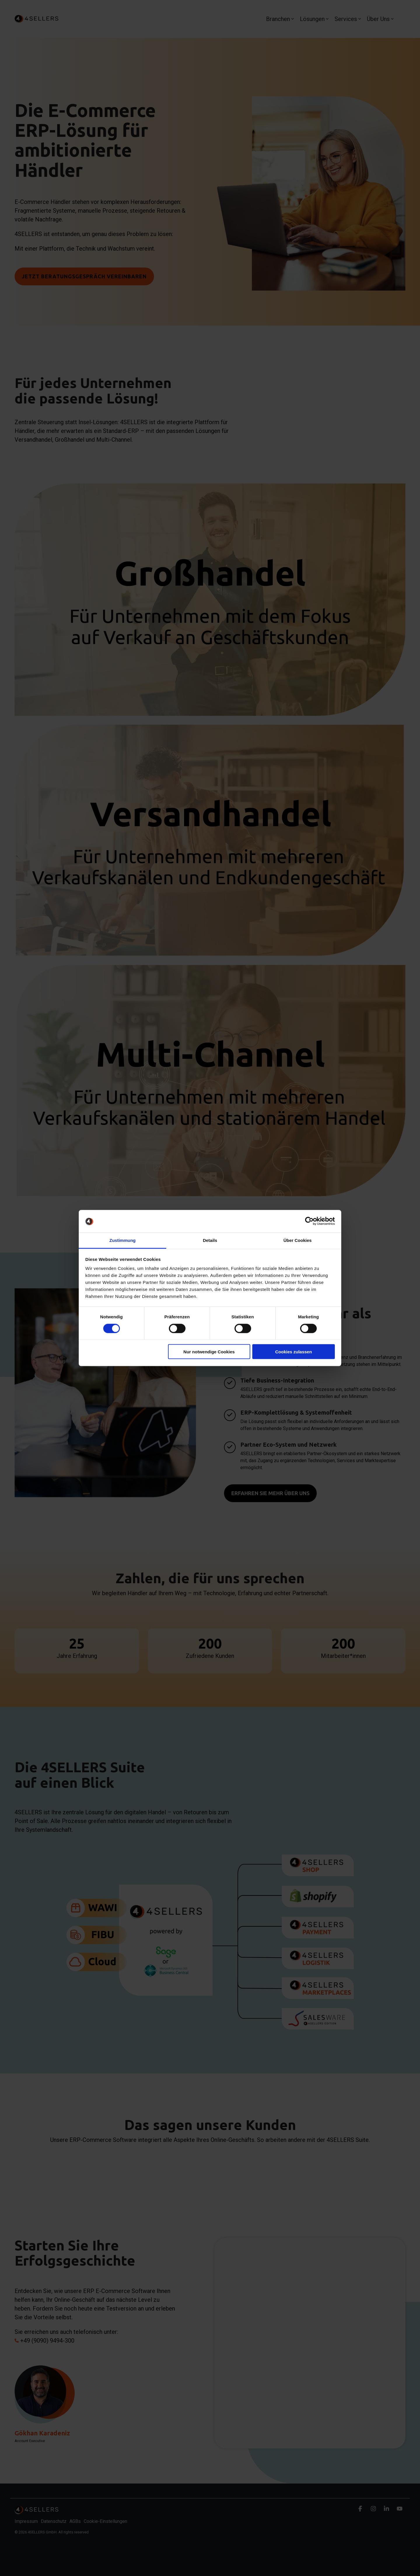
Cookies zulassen (293, 1351)
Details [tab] (210, 1240)
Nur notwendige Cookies (209, 1351)
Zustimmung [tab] (122, 1240)
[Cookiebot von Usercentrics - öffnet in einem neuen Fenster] (309, 1221)
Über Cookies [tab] (298, 1240)
